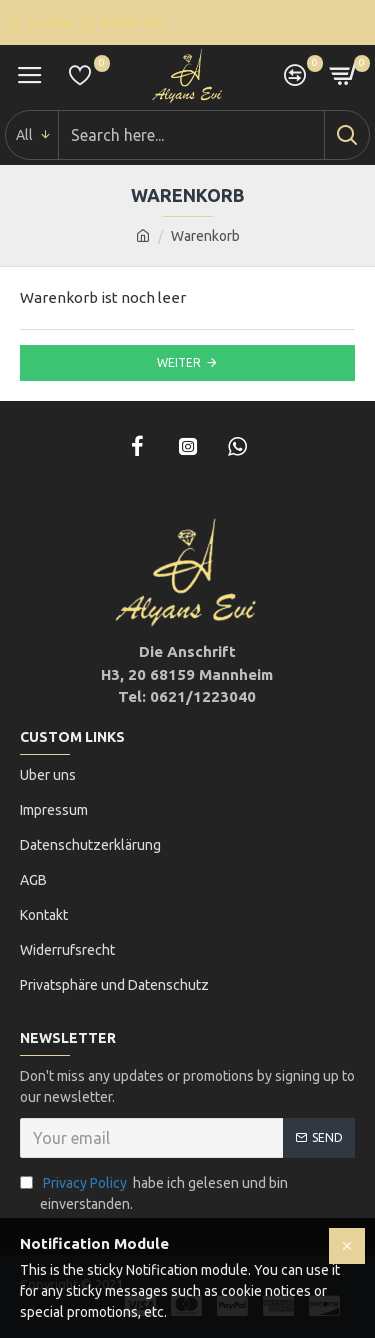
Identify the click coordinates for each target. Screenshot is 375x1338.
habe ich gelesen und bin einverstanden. (154, 1192)
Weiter (179, 362)
